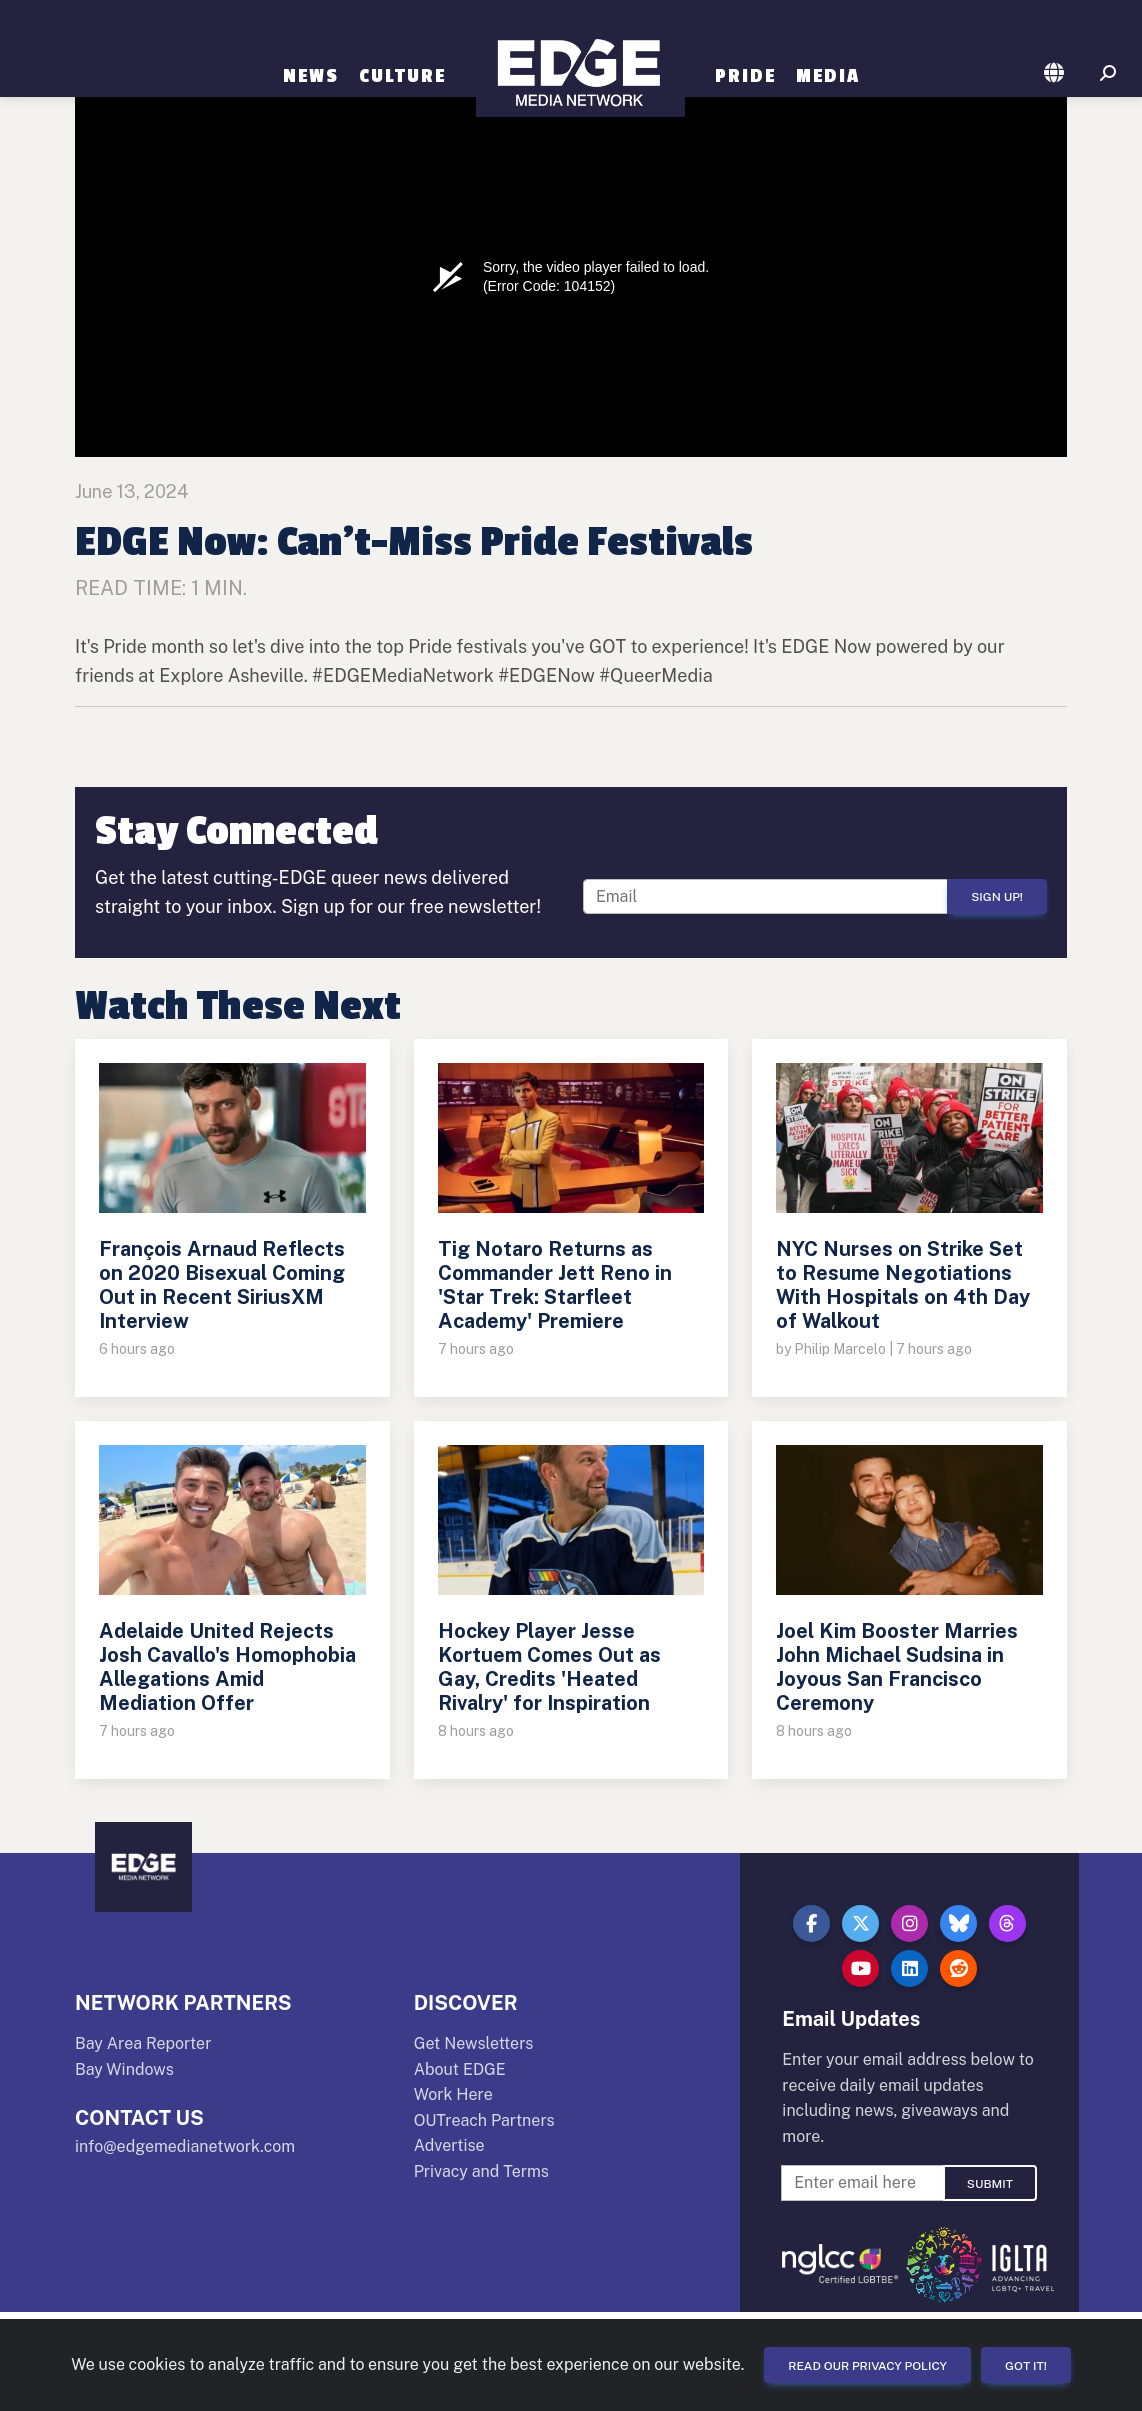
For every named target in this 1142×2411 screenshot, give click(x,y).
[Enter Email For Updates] (766, 896)
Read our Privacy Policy (867, 2366)
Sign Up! (997, 897)
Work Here (453, 2094)
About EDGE (460, 2069)
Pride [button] (745, 76)
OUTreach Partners (484, 2120)
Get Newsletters (474, 2043)
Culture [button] (402, 76)
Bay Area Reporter (143, 2043)
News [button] (311, 76)
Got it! (1026, 2366)
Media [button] (828, 76)
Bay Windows (124, 2069)
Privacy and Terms (481, 2171)
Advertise (449, 2145)
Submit (990, 2184)
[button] (1055, 74)
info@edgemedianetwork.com (185, 2146)
